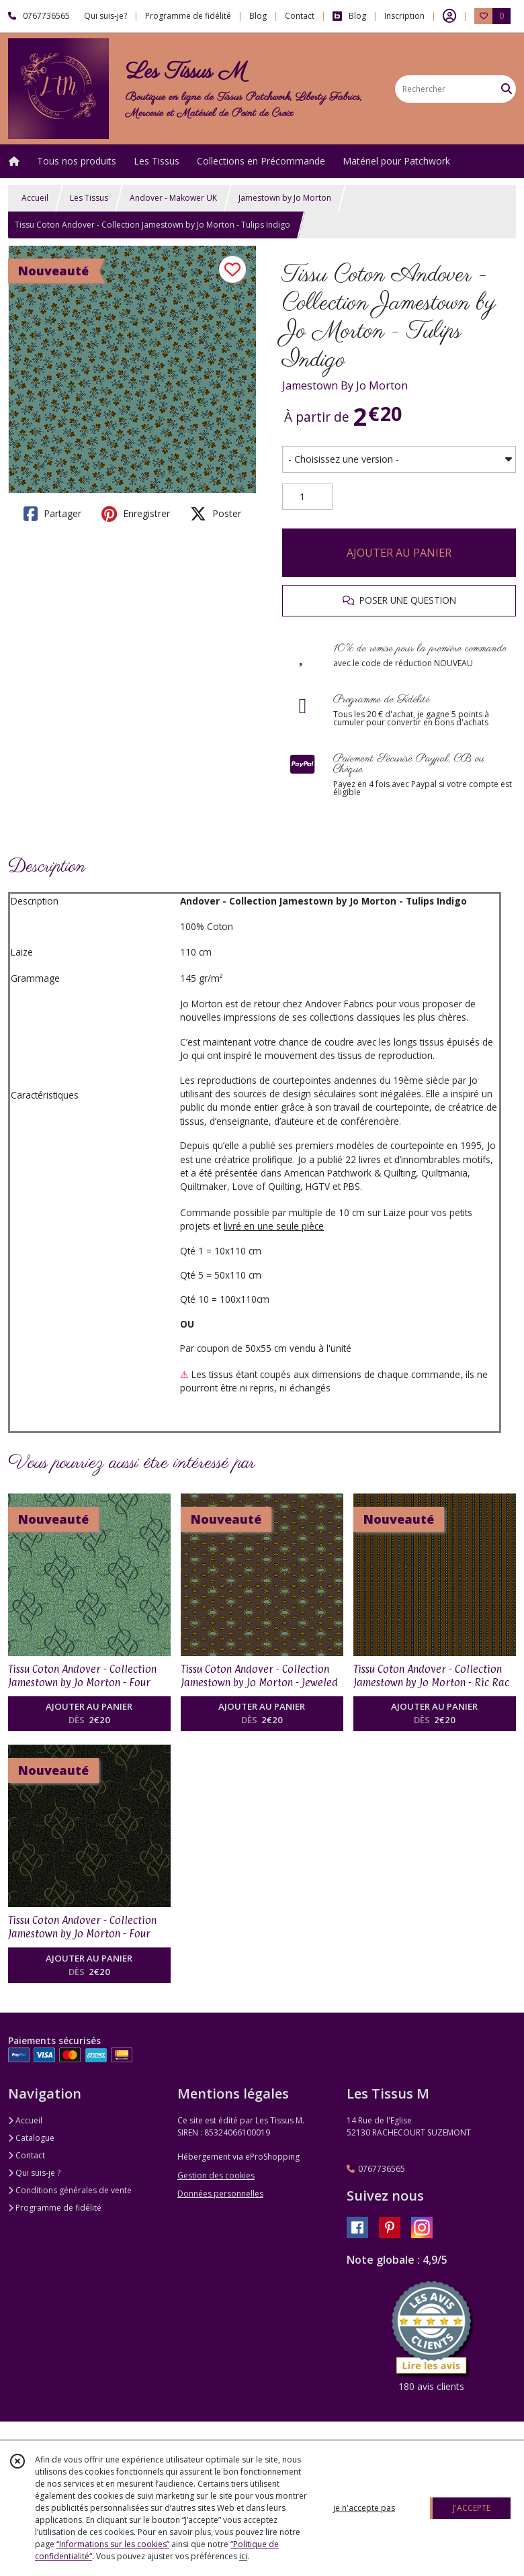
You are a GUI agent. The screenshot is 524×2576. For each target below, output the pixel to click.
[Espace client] (449, 16)
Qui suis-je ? (34, 2172)
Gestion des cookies (216, 2175)
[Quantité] (307, 497)
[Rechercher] (506, 89)
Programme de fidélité (54, 2207)
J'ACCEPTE (471, 2508)
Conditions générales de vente (70, 2190)
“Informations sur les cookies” (112, 2544)
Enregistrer (135, 514)
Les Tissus (89, 197)
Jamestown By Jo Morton (345, 385)
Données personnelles (220, 2193)
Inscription (404, 15)
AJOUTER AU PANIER (399, 552)
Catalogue (31, 2138)
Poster (215, 514)
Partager (52, 514)
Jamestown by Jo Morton (284, 197)
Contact (299, 15)
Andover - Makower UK (173, 197)
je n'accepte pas (364, 2508)
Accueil (34, 197)
